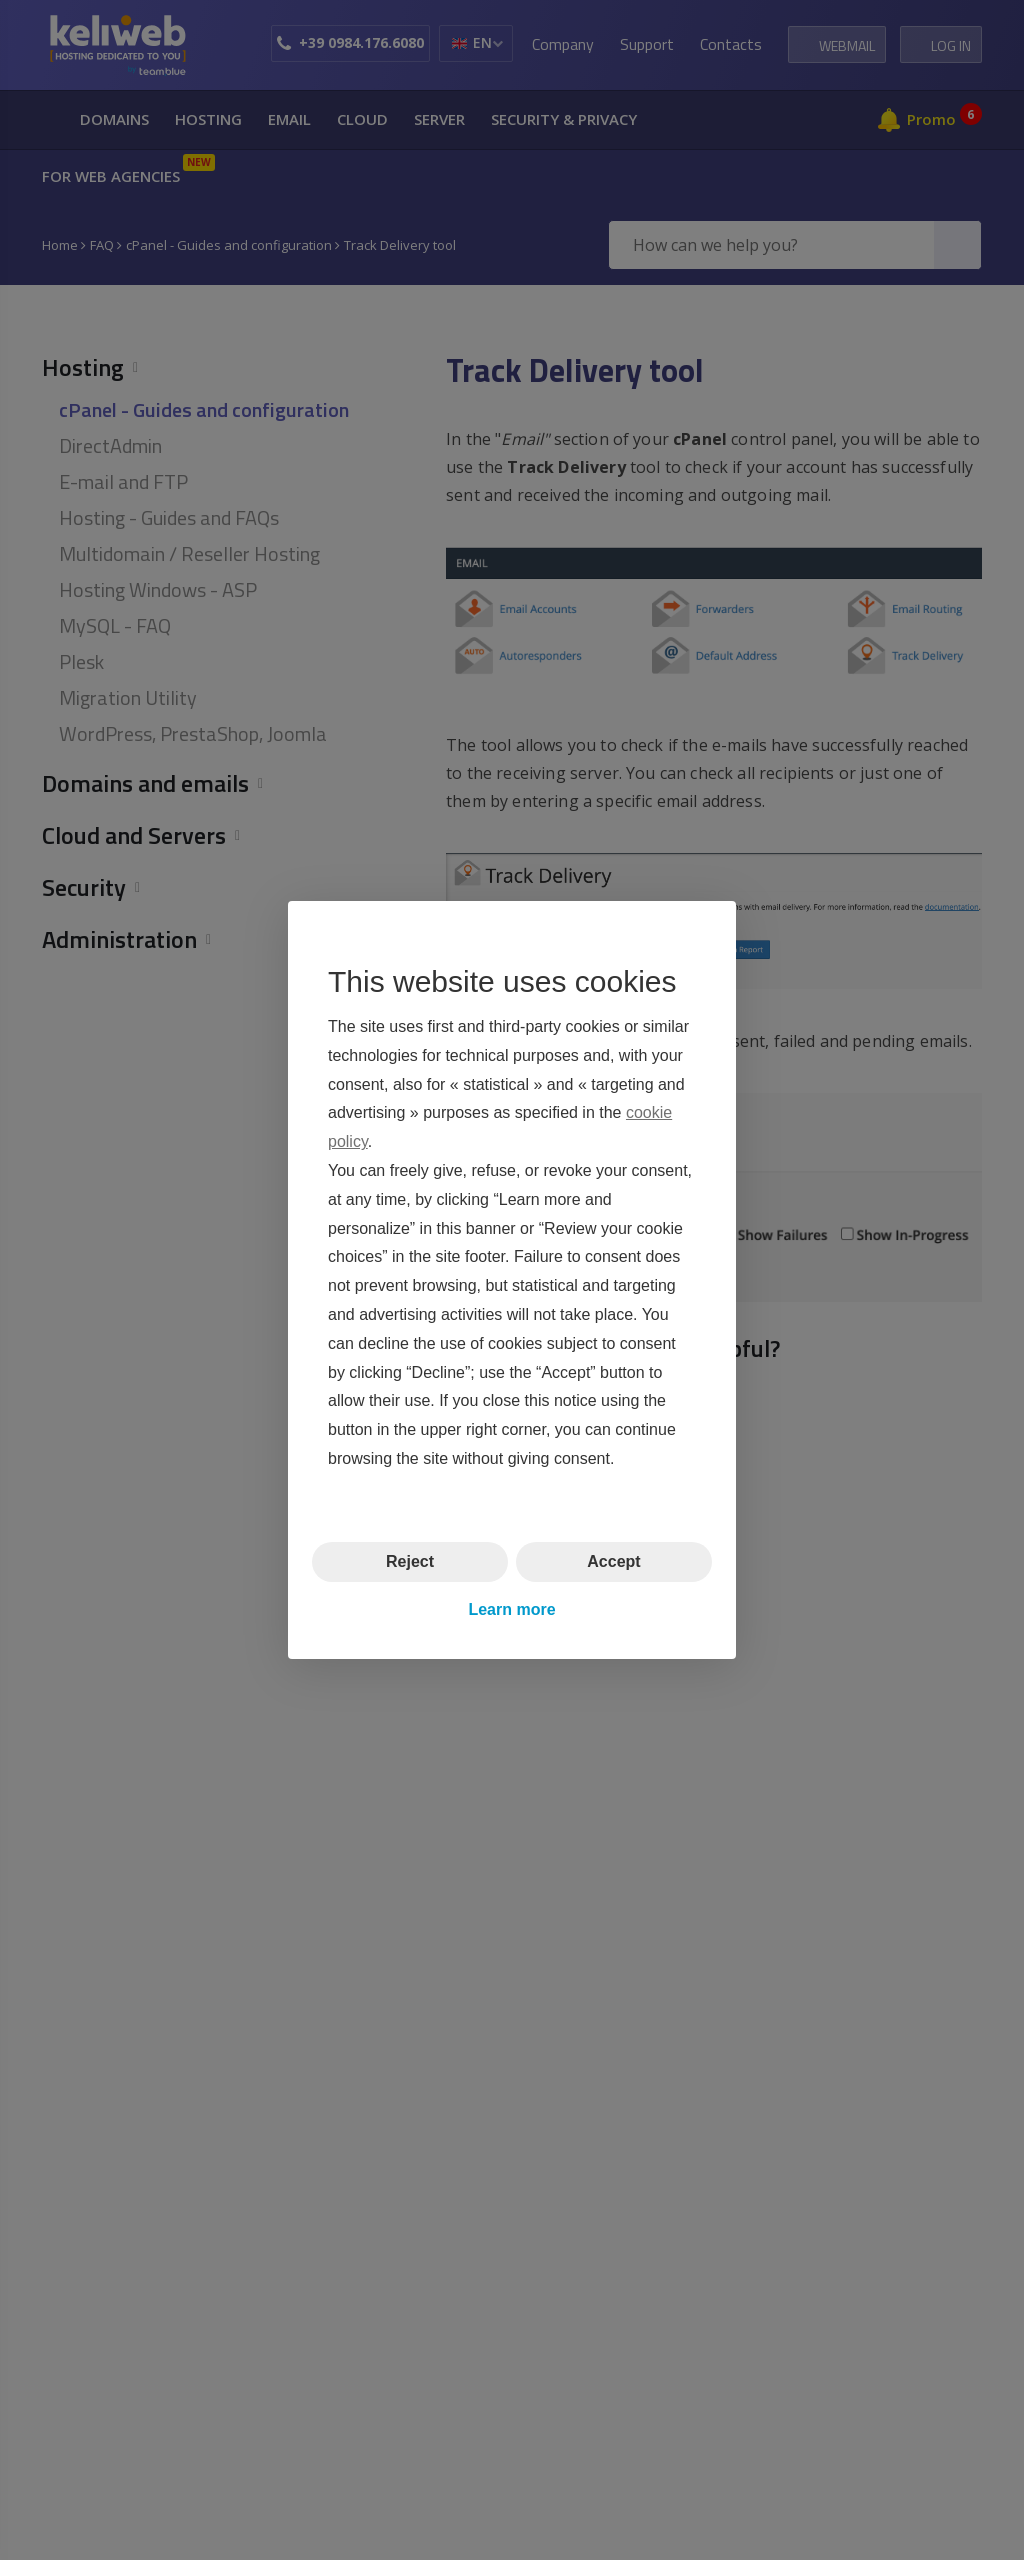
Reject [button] (410, 1561)
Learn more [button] (511, 1609)
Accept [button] (613, 1561)
